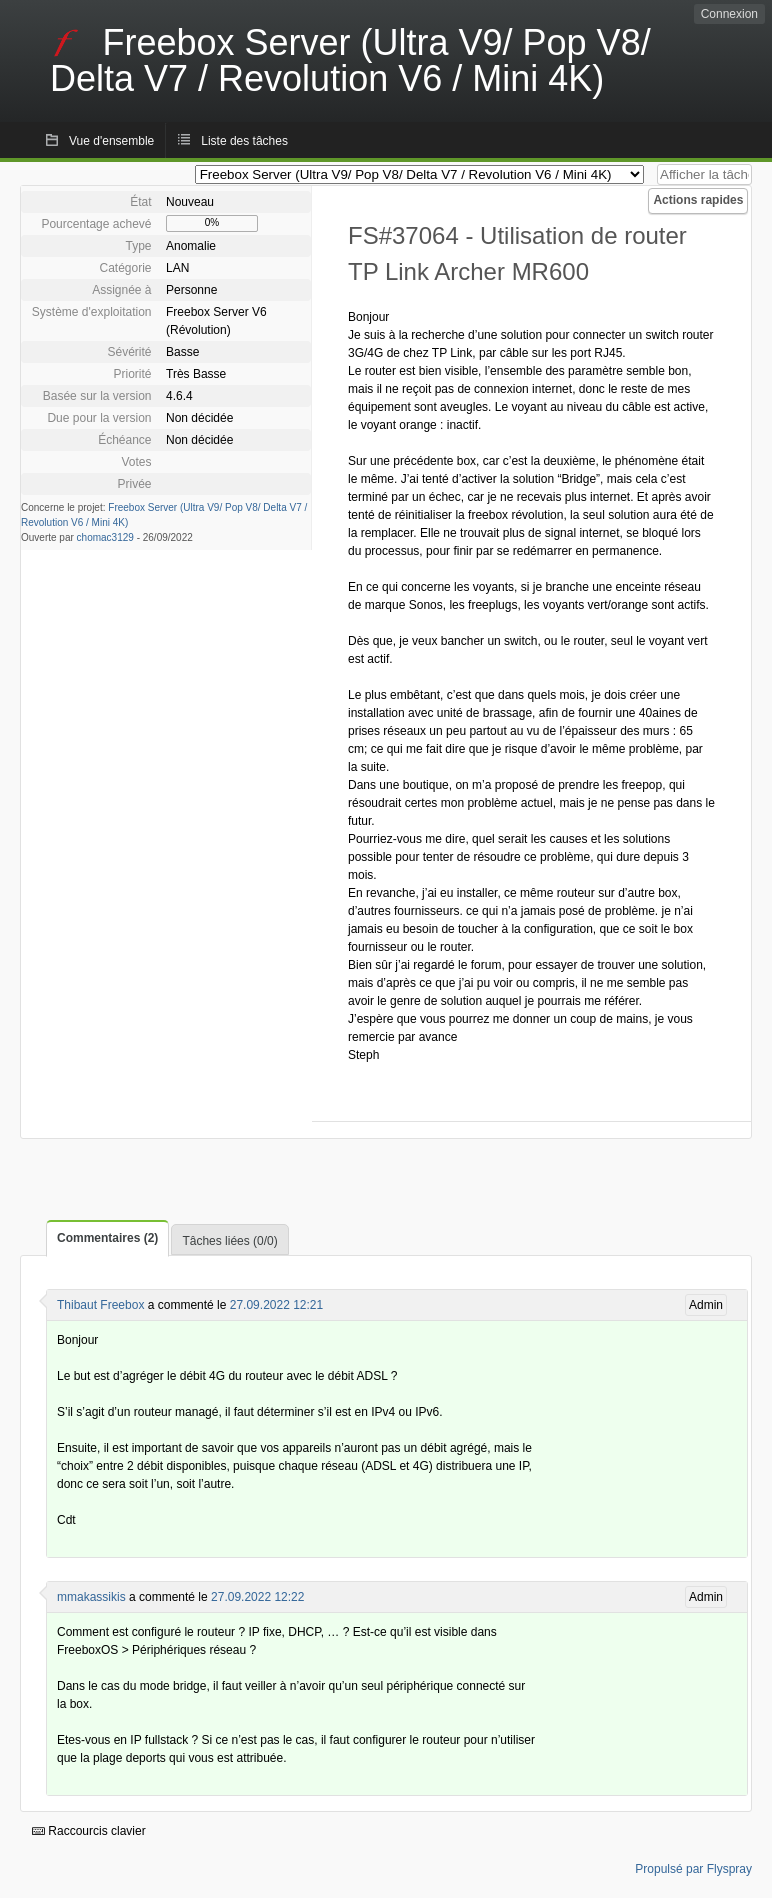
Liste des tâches (244, 141)
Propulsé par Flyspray (693, 1869)
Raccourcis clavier (89, 1831)
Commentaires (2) (107, 1238)
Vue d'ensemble (111, 141)
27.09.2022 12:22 (257, 1597)
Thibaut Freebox (100, 1305)
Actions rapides (698, 200)
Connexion (729, 14)
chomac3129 (105, 537)
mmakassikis (91, 1597)
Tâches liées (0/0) (229, 1241)
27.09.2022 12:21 (276, 1305)
